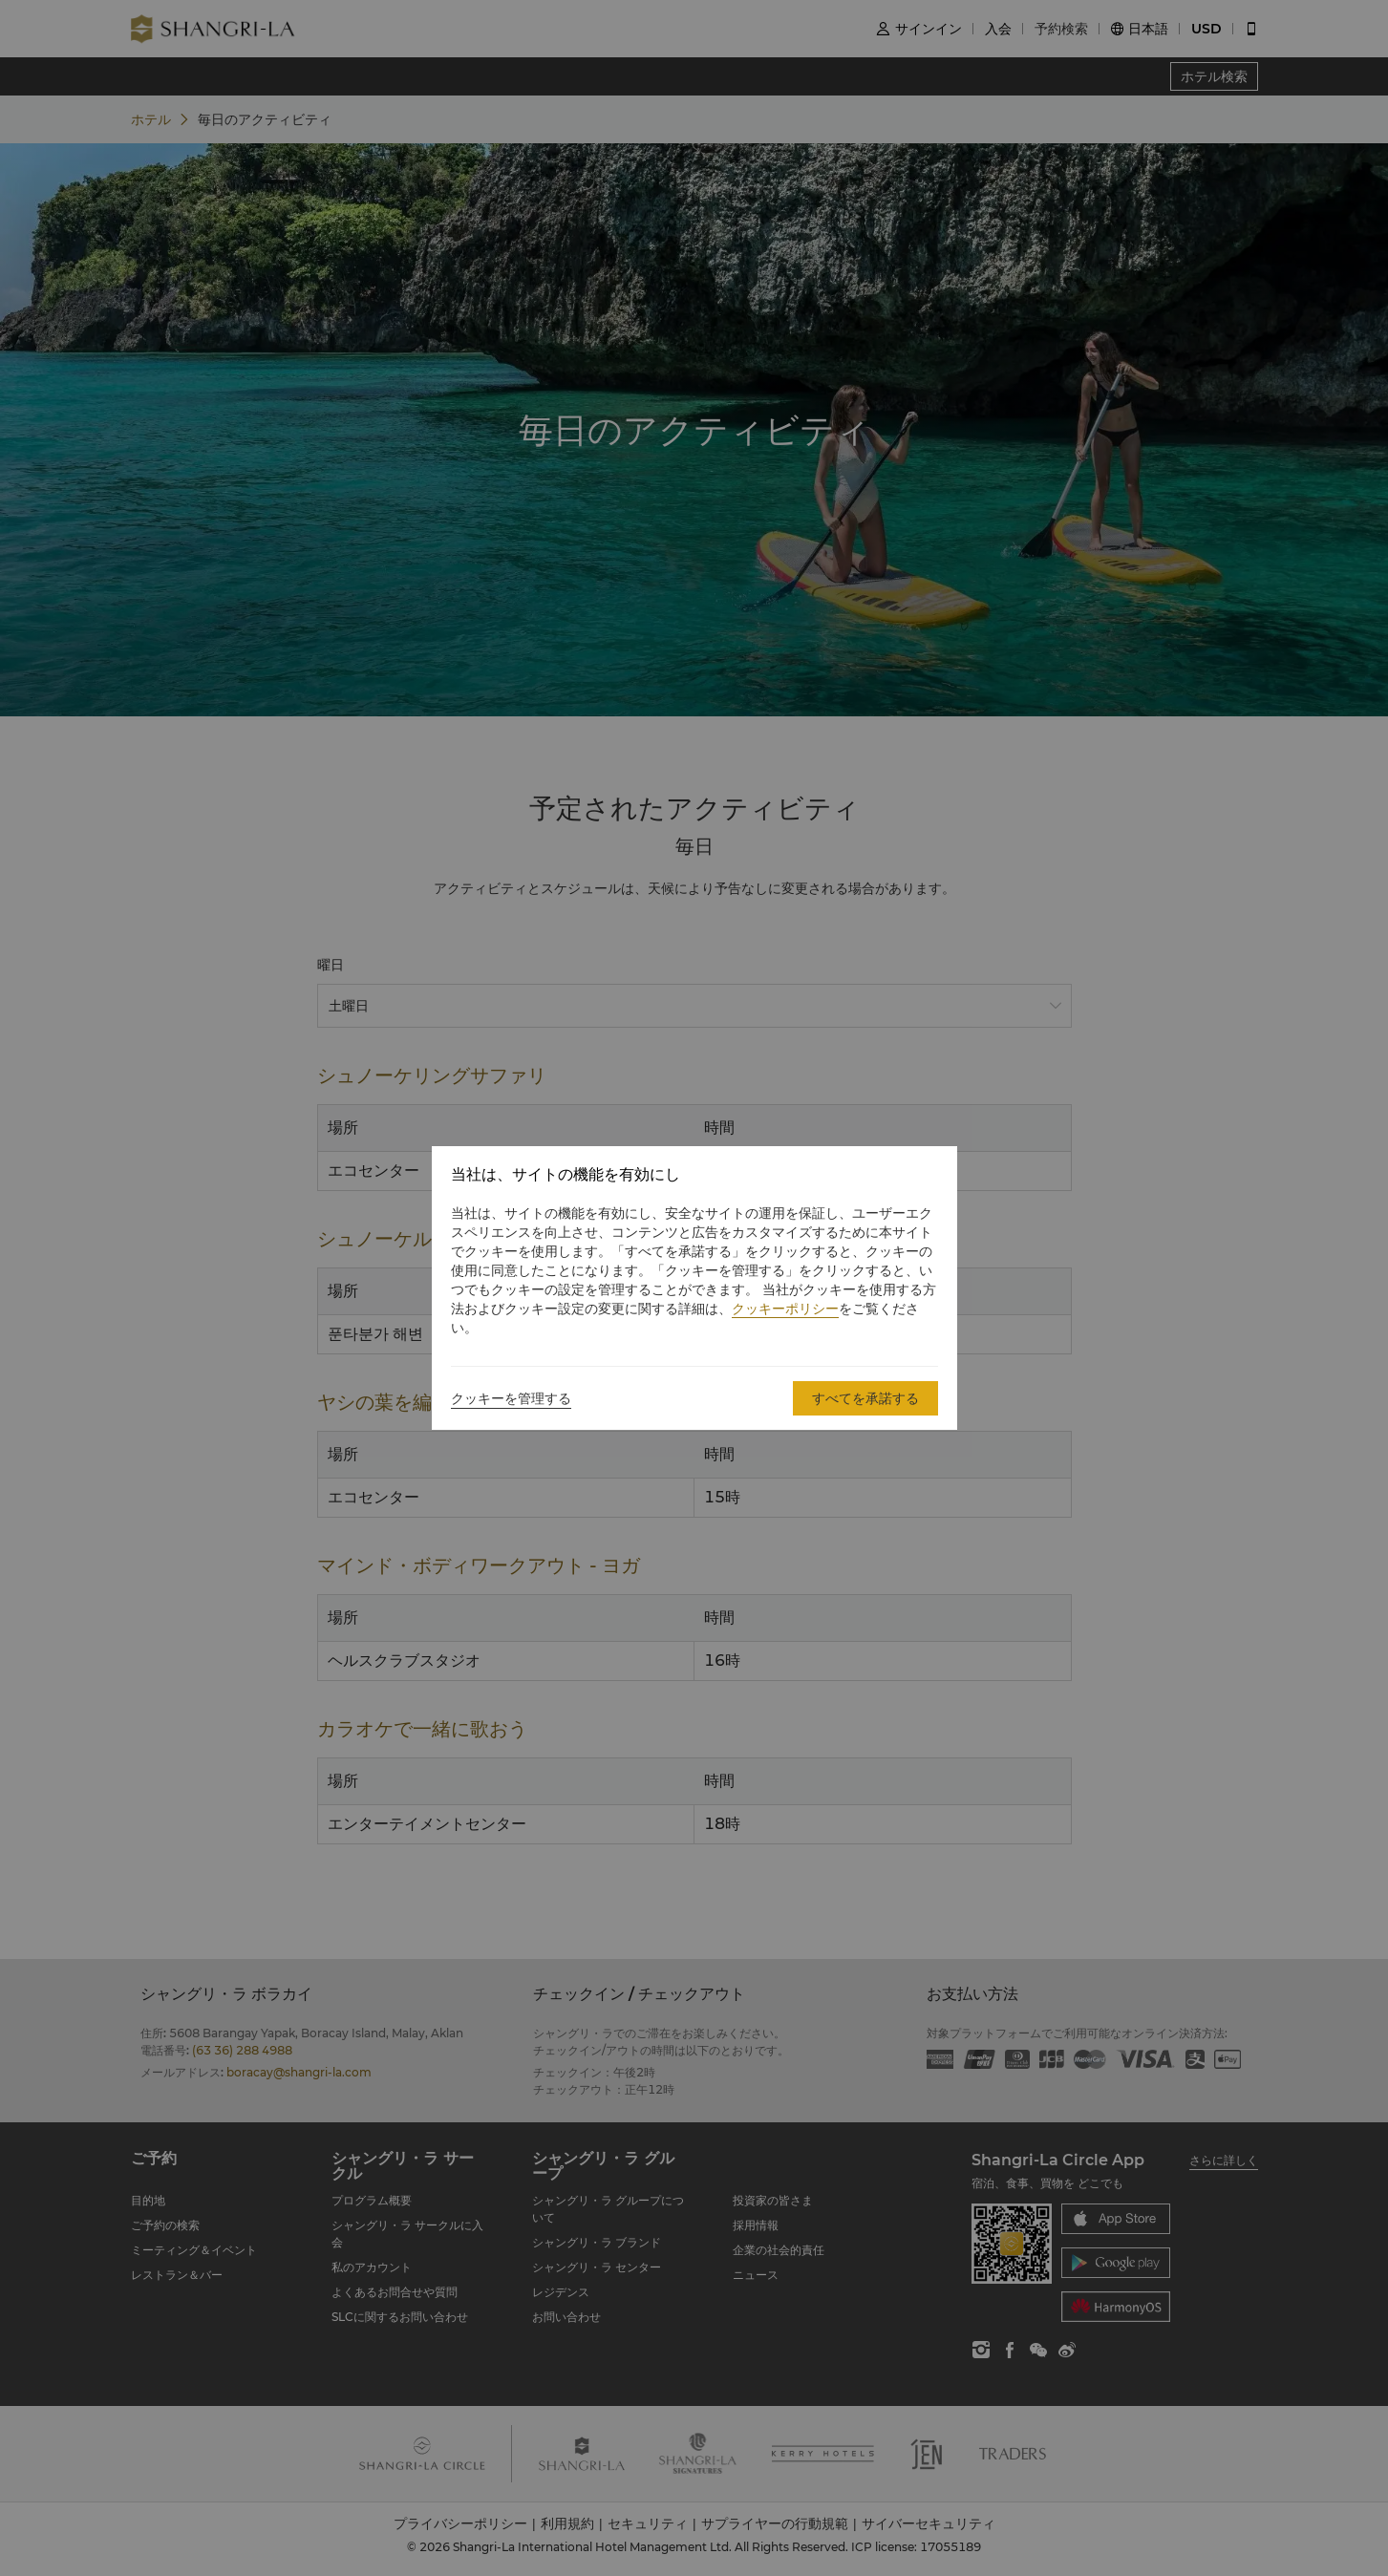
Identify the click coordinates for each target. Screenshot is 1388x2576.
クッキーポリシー (785, 1308)
